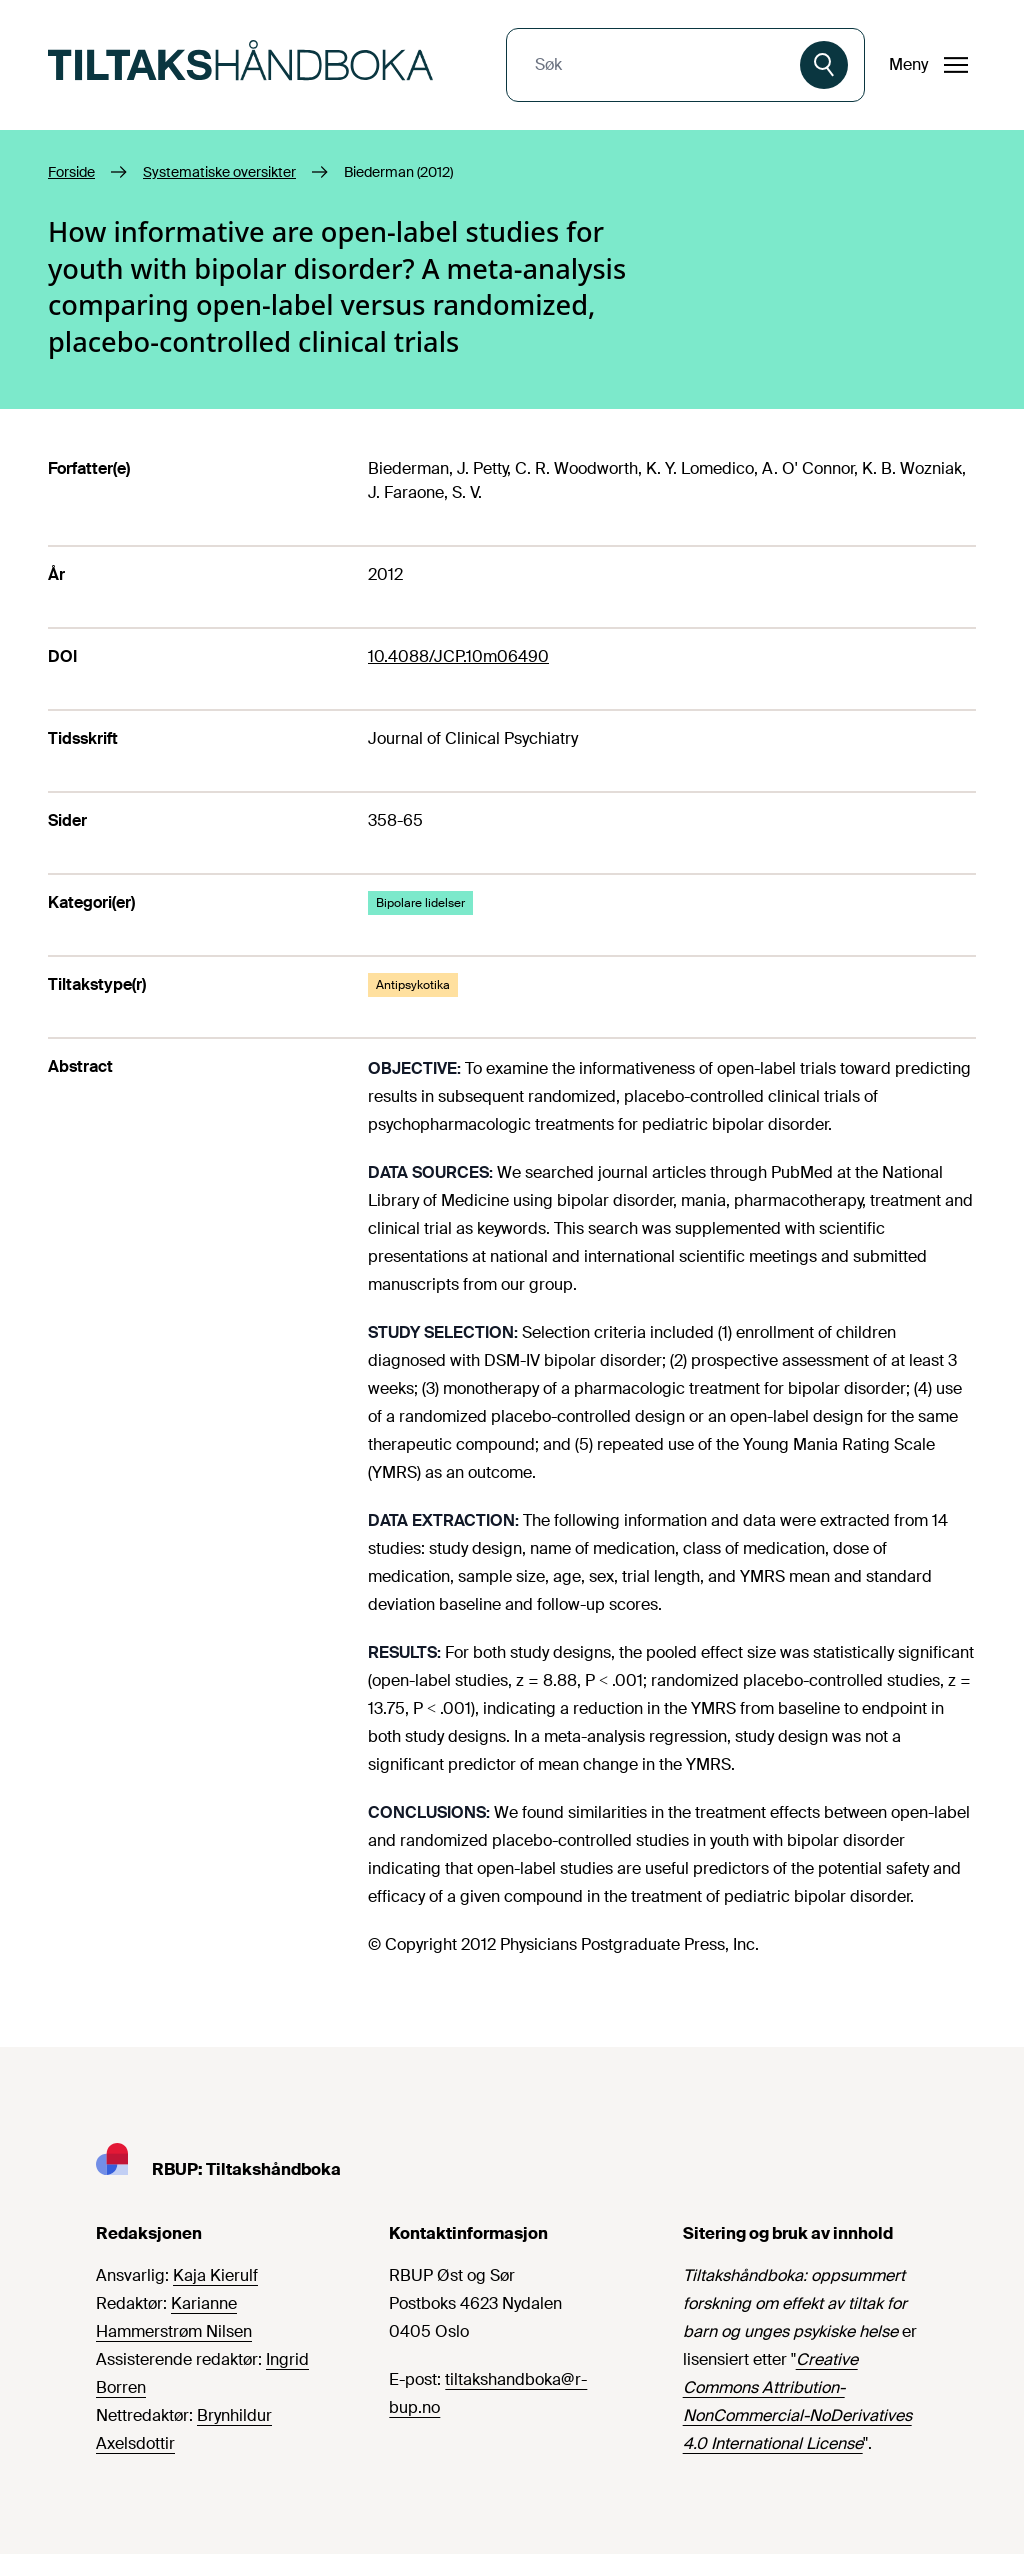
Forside (71, 172)
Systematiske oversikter (219, 172)
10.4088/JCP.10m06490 (458, 656)
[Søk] (824, 65)
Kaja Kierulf (215, 2275)
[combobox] (655, 65)
